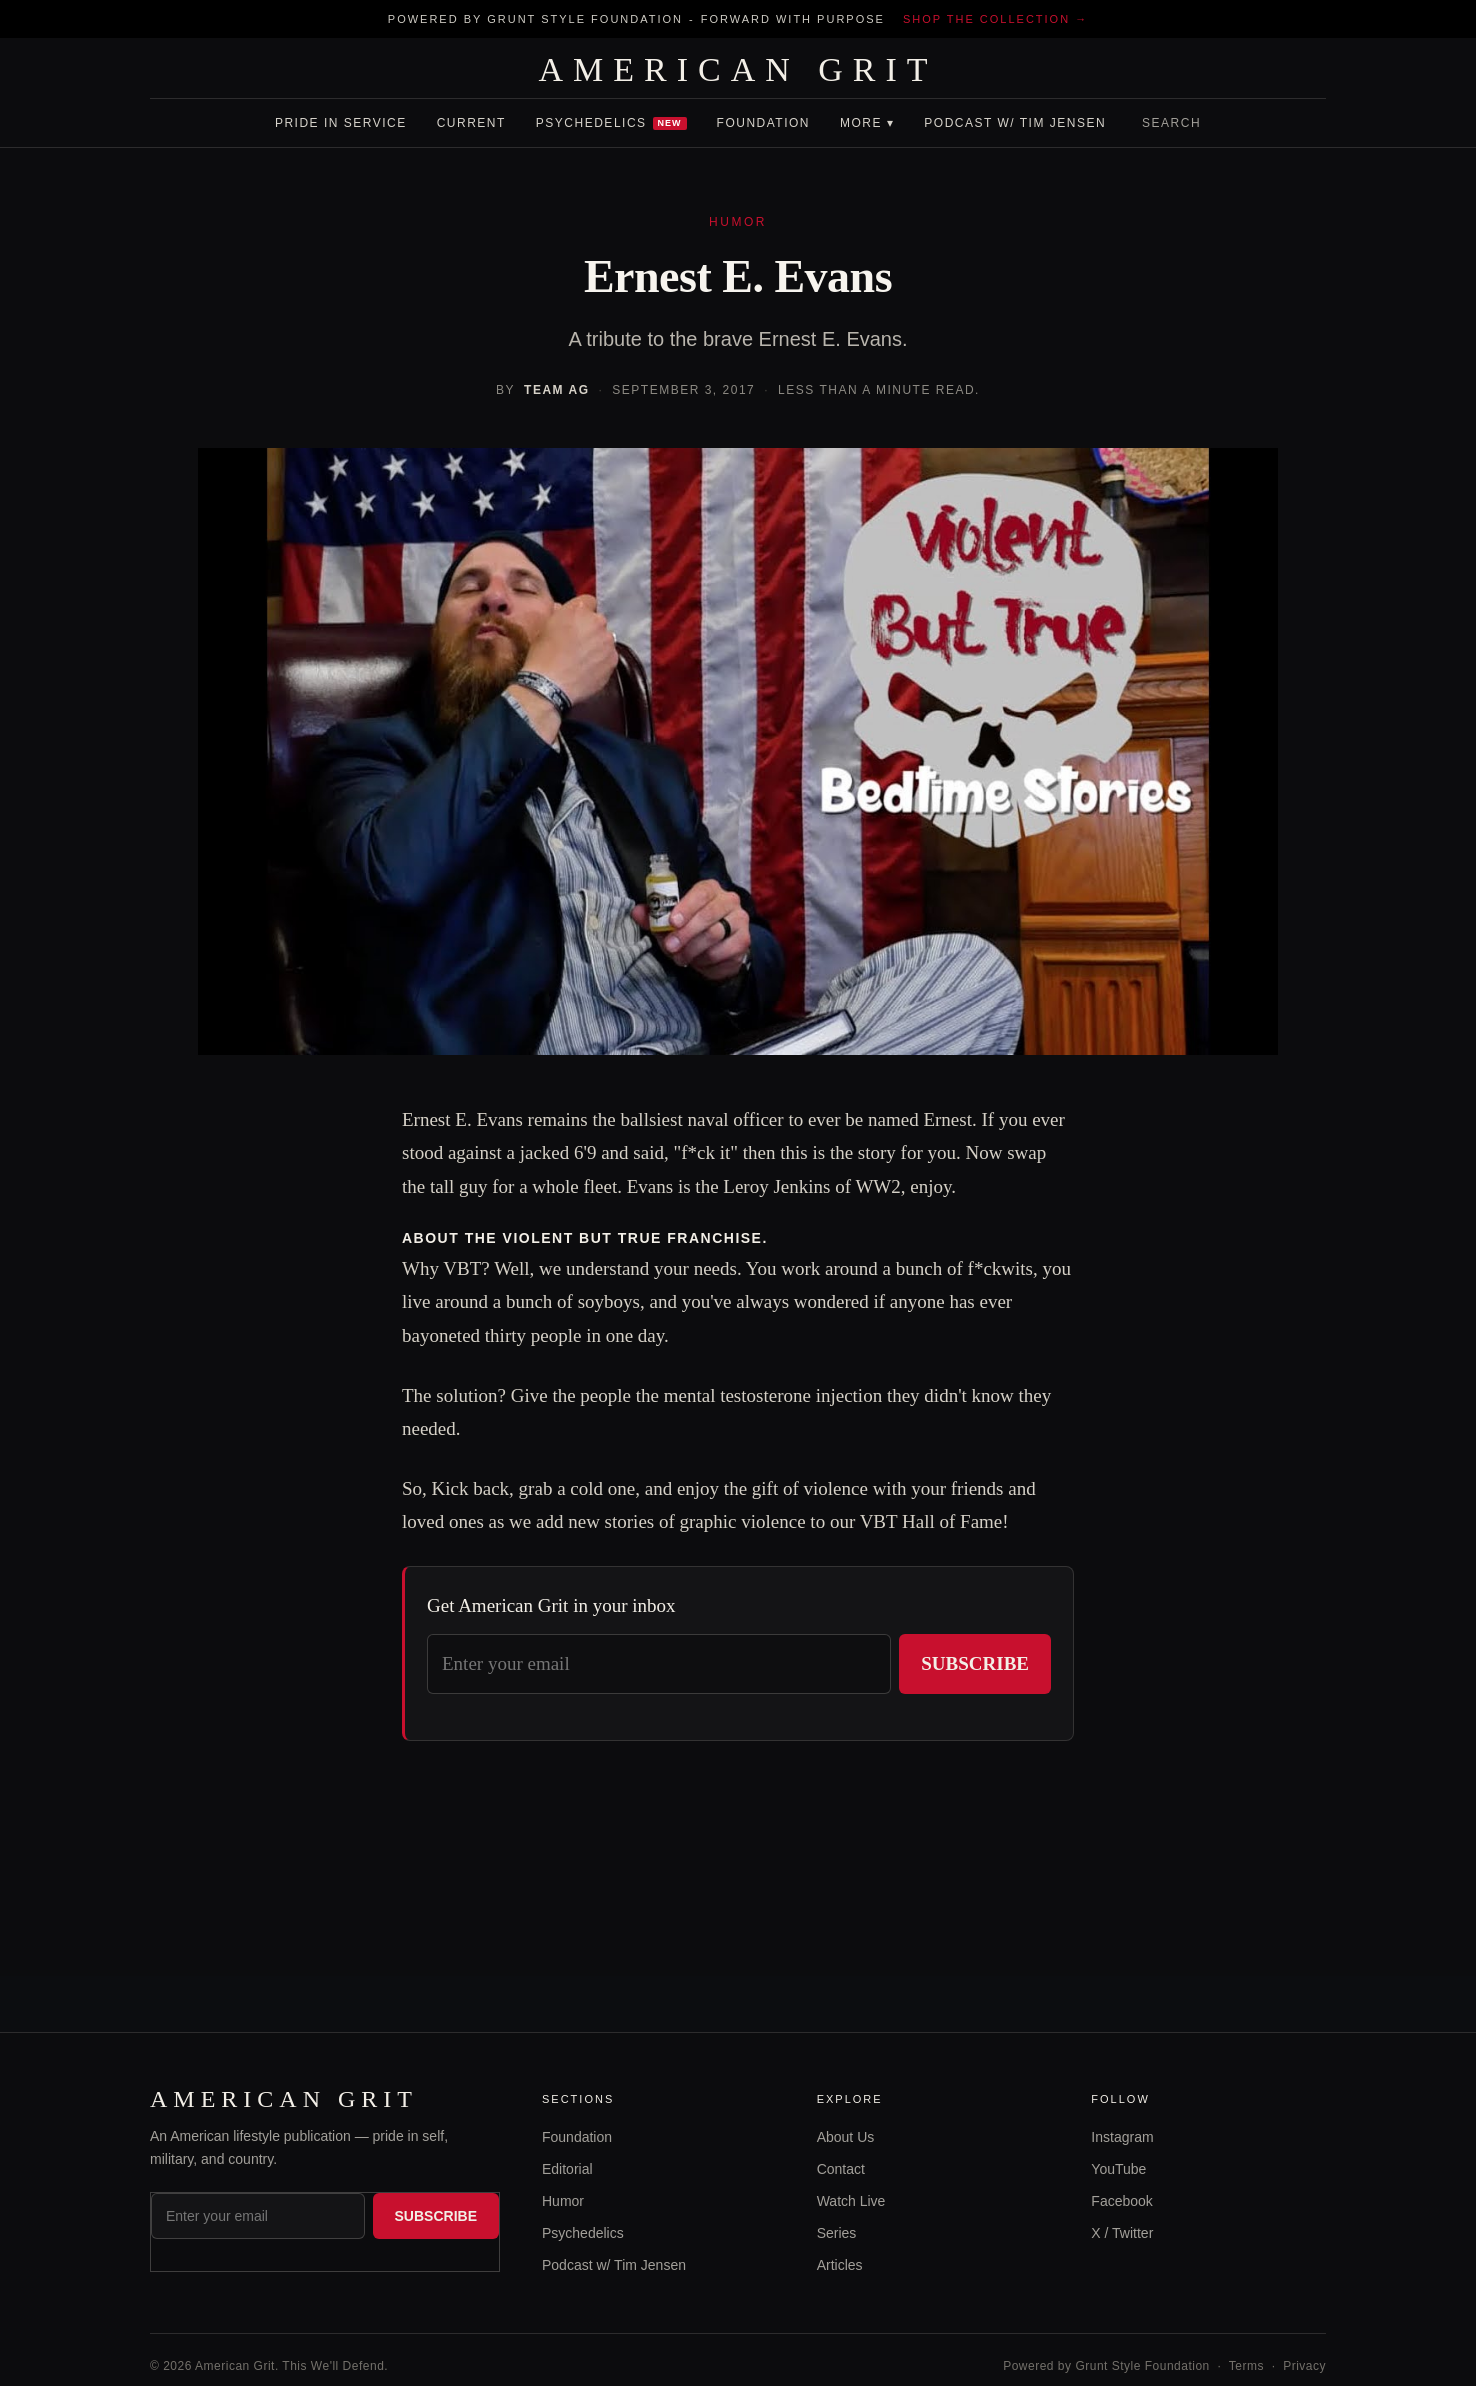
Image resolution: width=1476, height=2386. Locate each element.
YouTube (1118, 2169)
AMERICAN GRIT (737, 70)
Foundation (763, 123)
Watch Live (851, 2201)
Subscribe (975, 1663)
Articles (840, 2265)
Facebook (1121, 2201)
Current (471, 123)
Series (837, 2233)
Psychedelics (611, 123)
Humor (563, 2201)
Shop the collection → (995, 19)
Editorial (567, 2169)
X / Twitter (1122, 2233)
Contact (841, 2169)
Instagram (1122, 2137)
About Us (846, 2137)
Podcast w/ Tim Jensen (1015, 123)
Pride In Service (341, 123)
